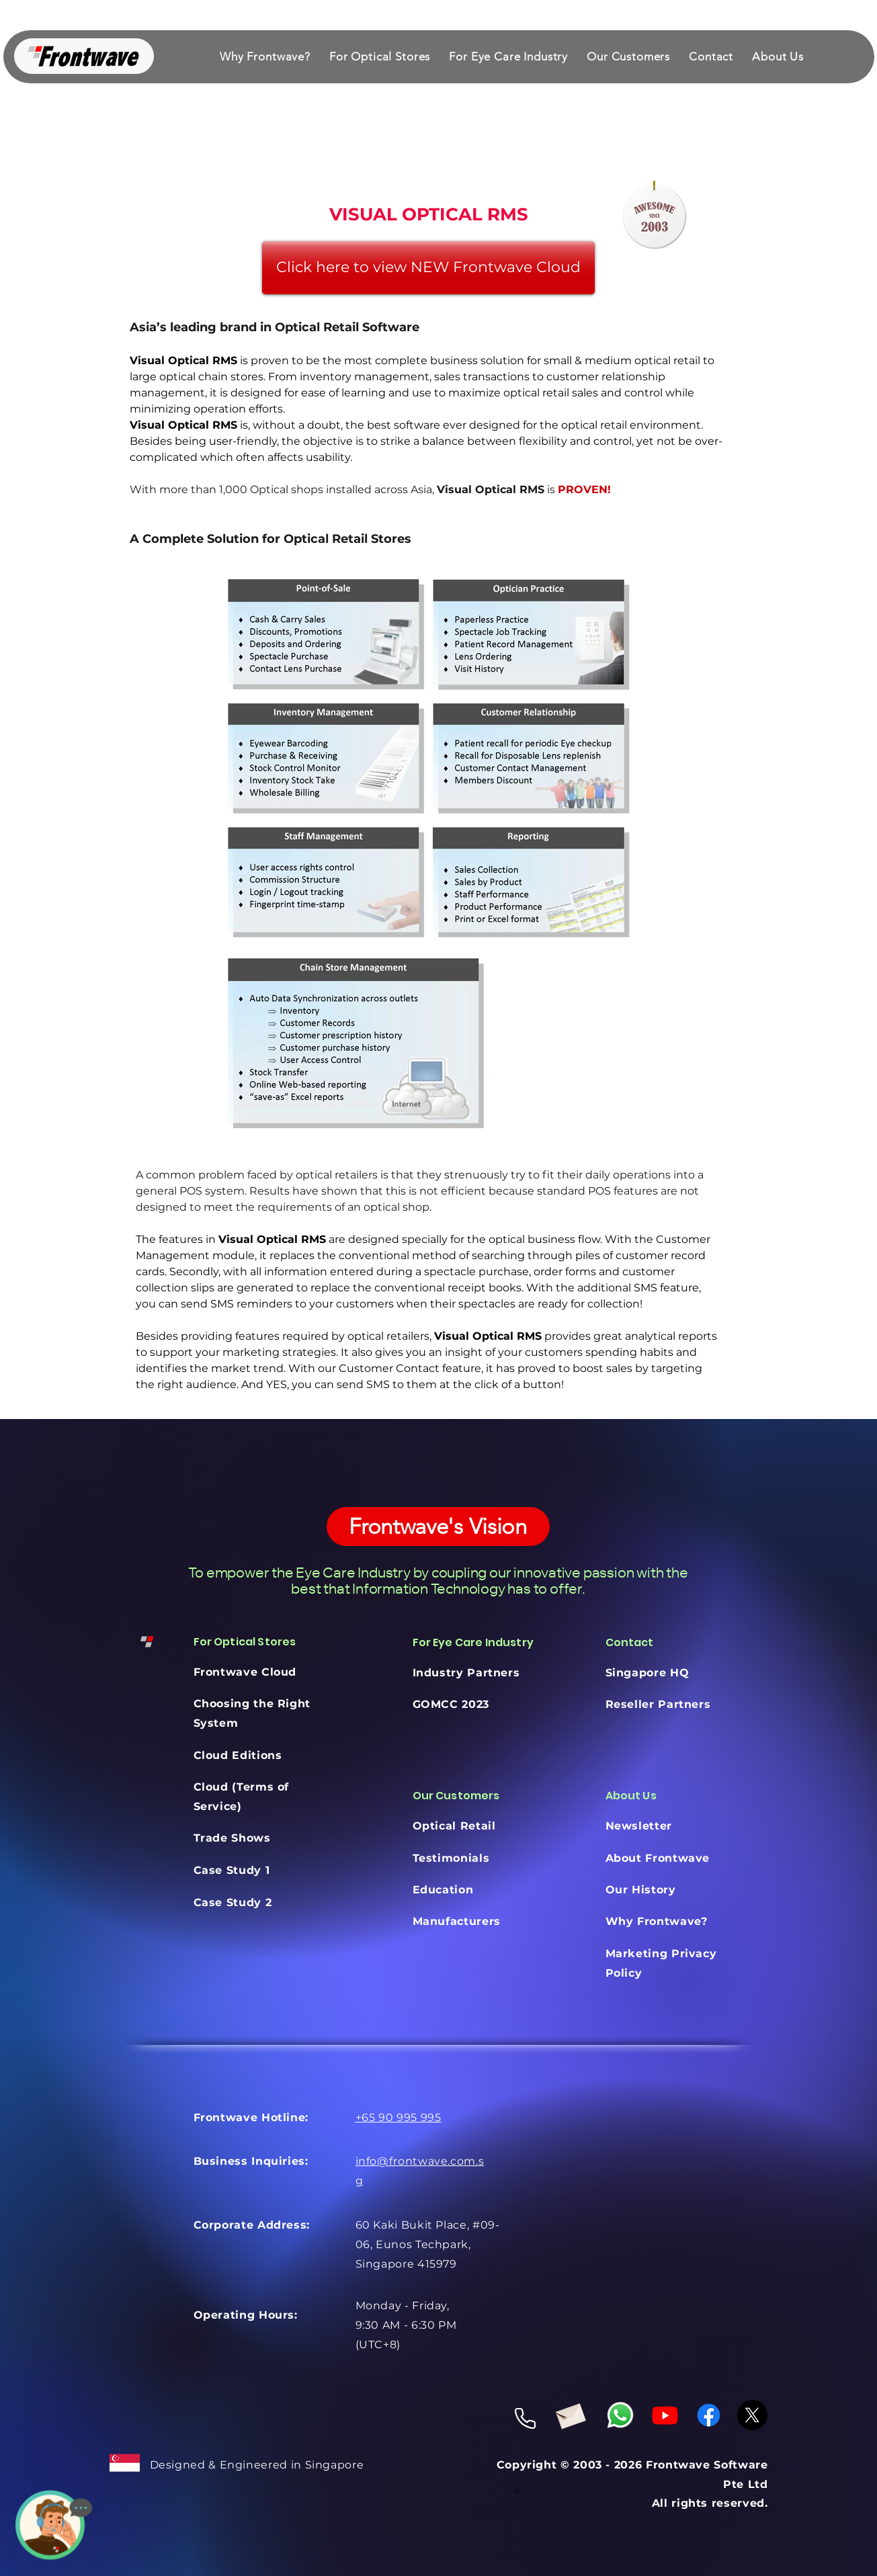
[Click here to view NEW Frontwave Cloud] (428, 267)
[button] (380, 56)
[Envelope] (570, 2414)
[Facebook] (709, 2415)
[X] (752, 2415)
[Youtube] (665, 2415)
